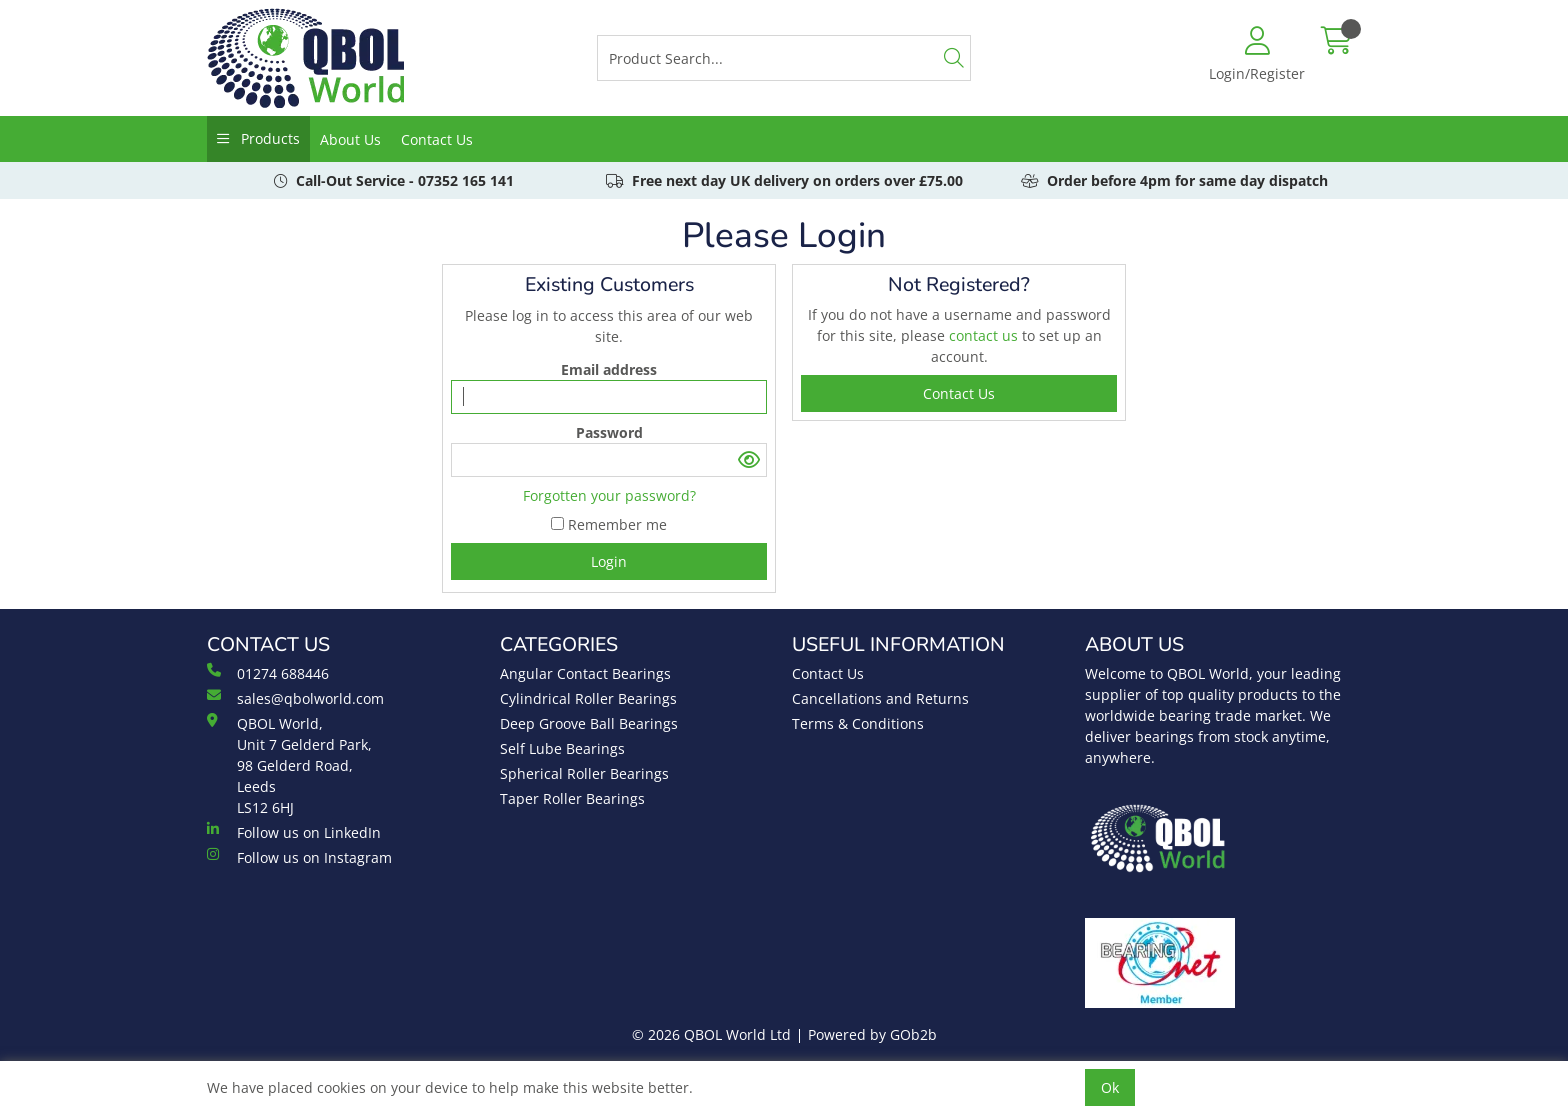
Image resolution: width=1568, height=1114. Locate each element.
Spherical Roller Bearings (584, 773)
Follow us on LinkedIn (294, 832)
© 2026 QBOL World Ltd (711, 1034)
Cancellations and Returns (880, 698)
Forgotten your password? (609, 495)
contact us (985, 335)
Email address (609, 369)
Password (609, 432)
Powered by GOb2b (872, 1034)
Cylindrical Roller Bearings (588, 698)
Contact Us (437, 139)
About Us (350, 139)
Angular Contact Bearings (585, 673)
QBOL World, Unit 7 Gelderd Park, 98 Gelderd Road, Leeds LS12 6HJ (289, 765)
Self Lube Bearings (562, 748)
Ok (1110, 1087)
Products (268, 138)
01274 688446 (268, 673)
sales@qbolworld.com (295, 698)
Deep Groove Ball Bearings (589, 723)
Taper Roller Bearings (572, 798)
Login (609, 561)
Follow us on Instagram (299, 857)
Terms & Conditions (858, 723)
